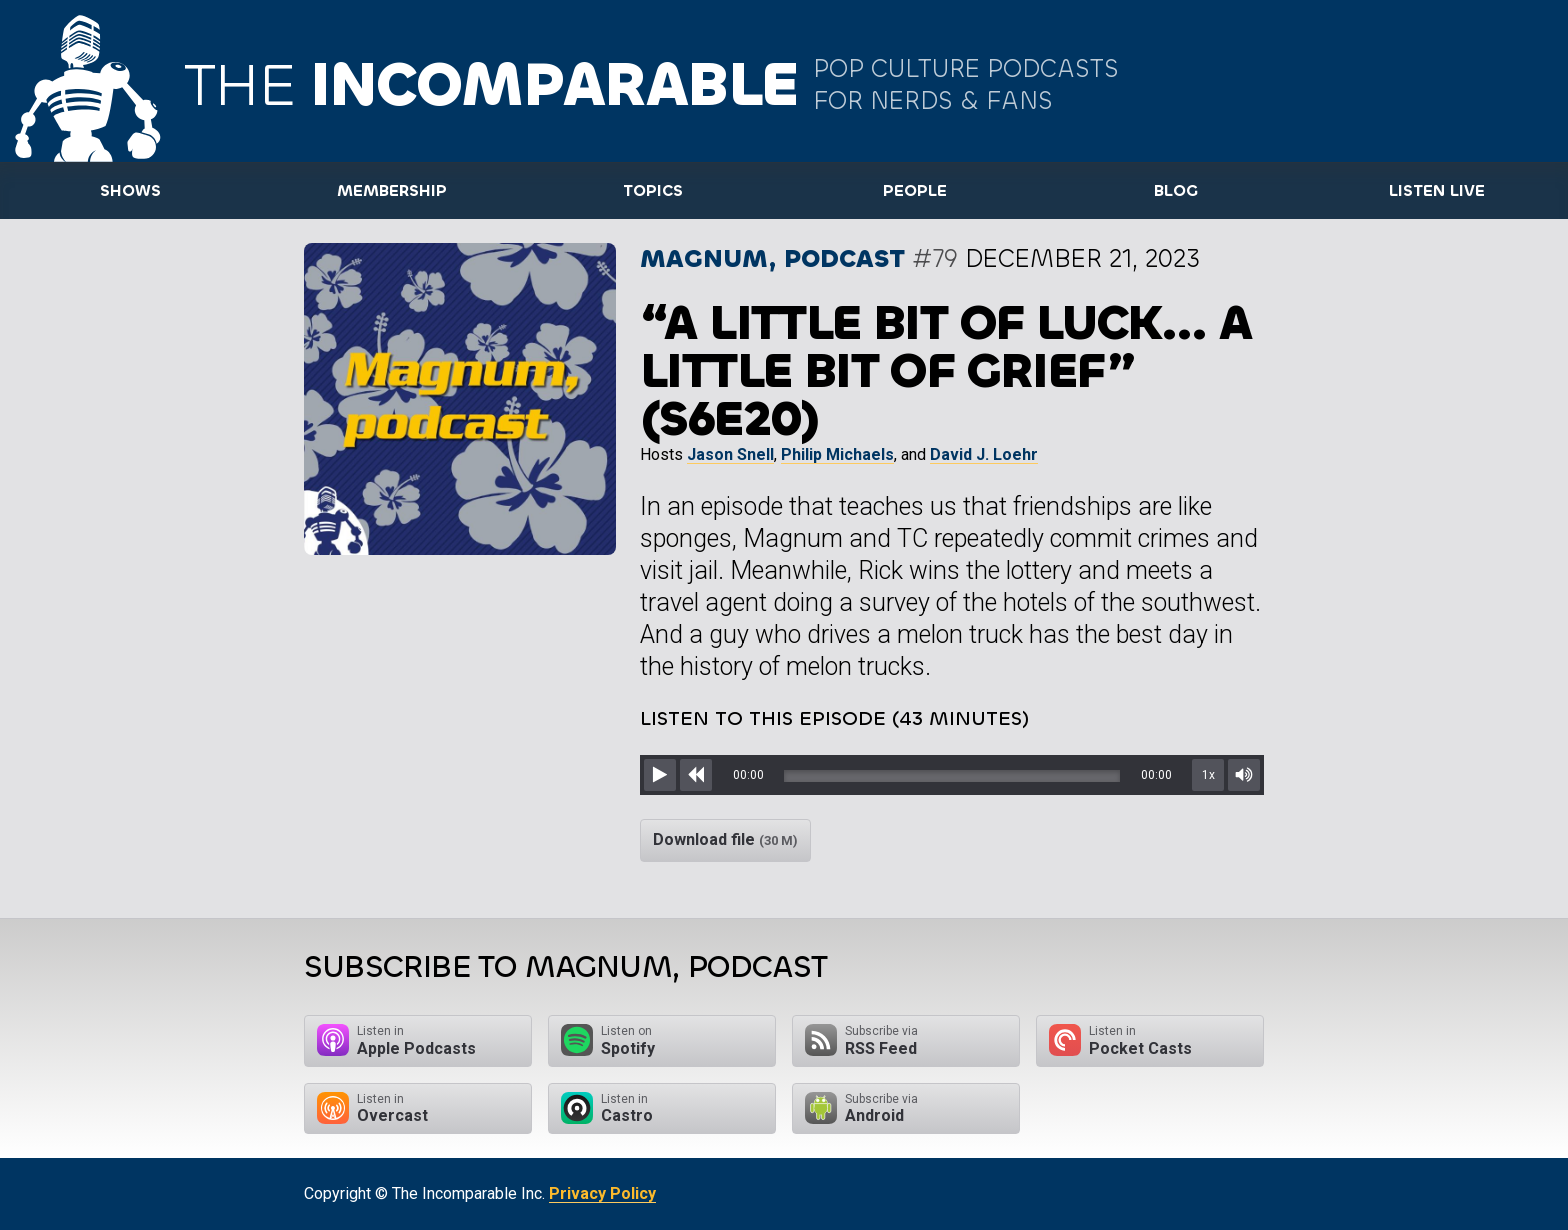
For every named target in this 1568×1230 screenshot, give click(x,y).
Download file (725, 839)
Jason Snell (730, 454)
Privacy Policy (602, 1193)
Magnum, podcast (772, 258)
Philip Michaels (837, 454)
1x (1208, 775)
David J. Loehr (984, 454)
